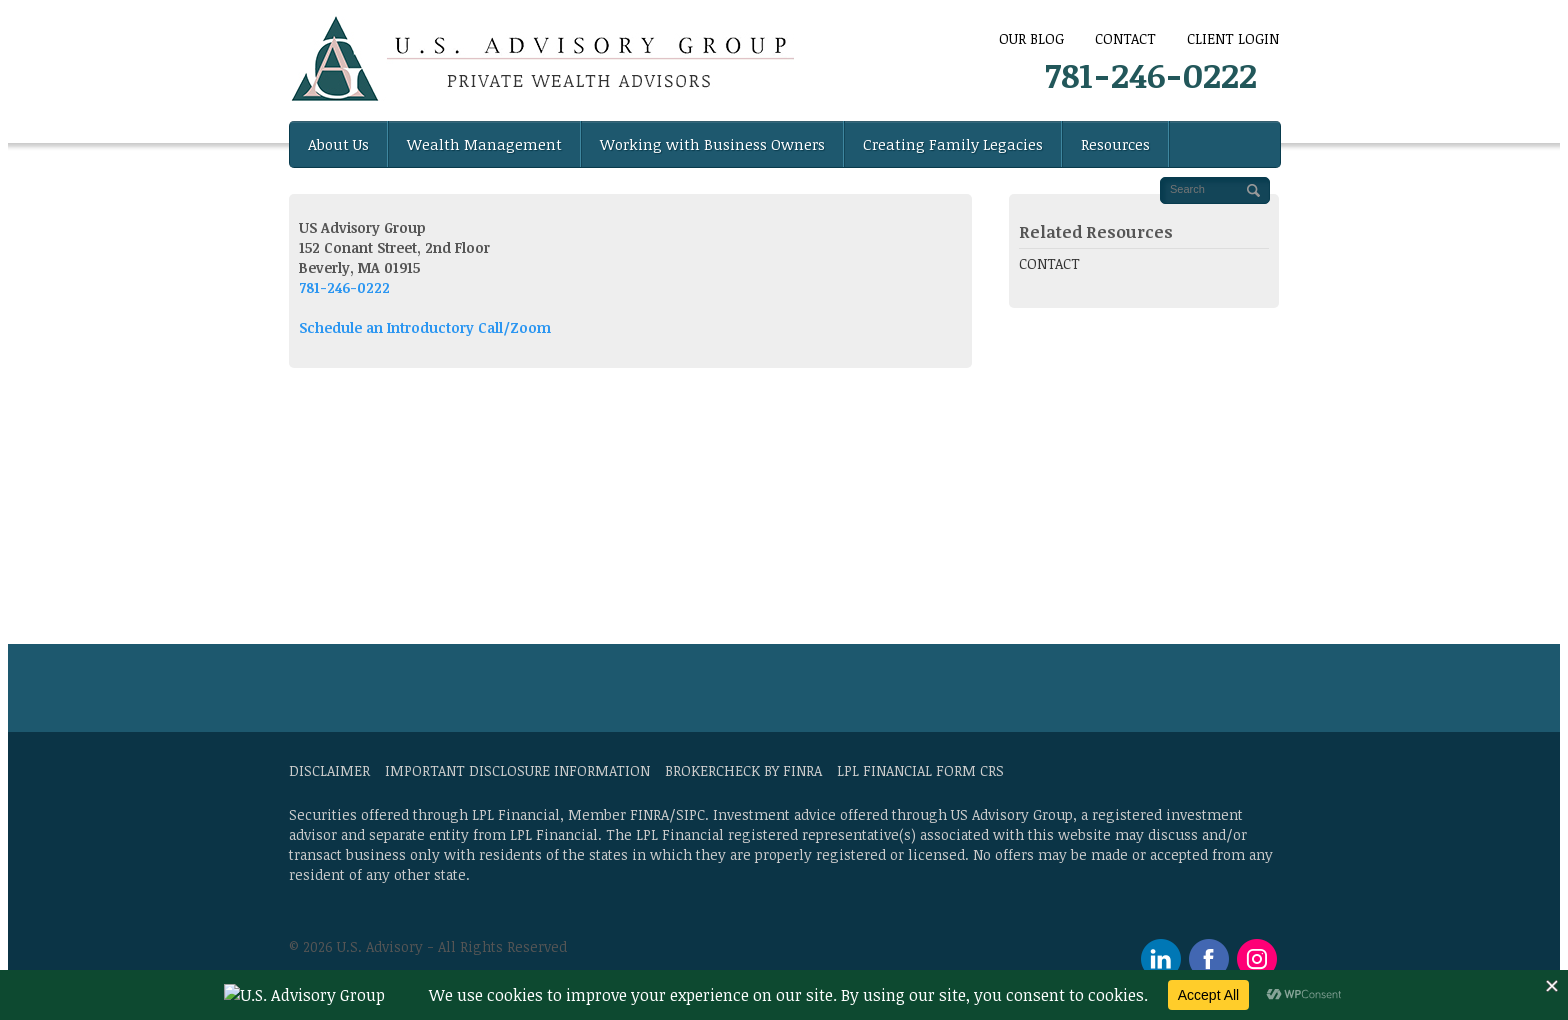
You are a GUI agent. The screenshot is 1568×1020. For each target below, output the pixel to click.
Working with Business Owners (712, 144)
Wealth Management (484, 144)
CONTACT (1125, 38)
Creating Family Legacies (953, 144)
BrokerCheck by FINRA (743, 770)
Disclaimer (329, 770)
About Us (338, 144)
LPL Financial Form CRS (920, 770)
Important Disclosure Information (517, 770)
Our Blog (1031, 38)
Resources (1115, 144)
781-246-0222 (1151, 74)
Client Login (1233, 38)
